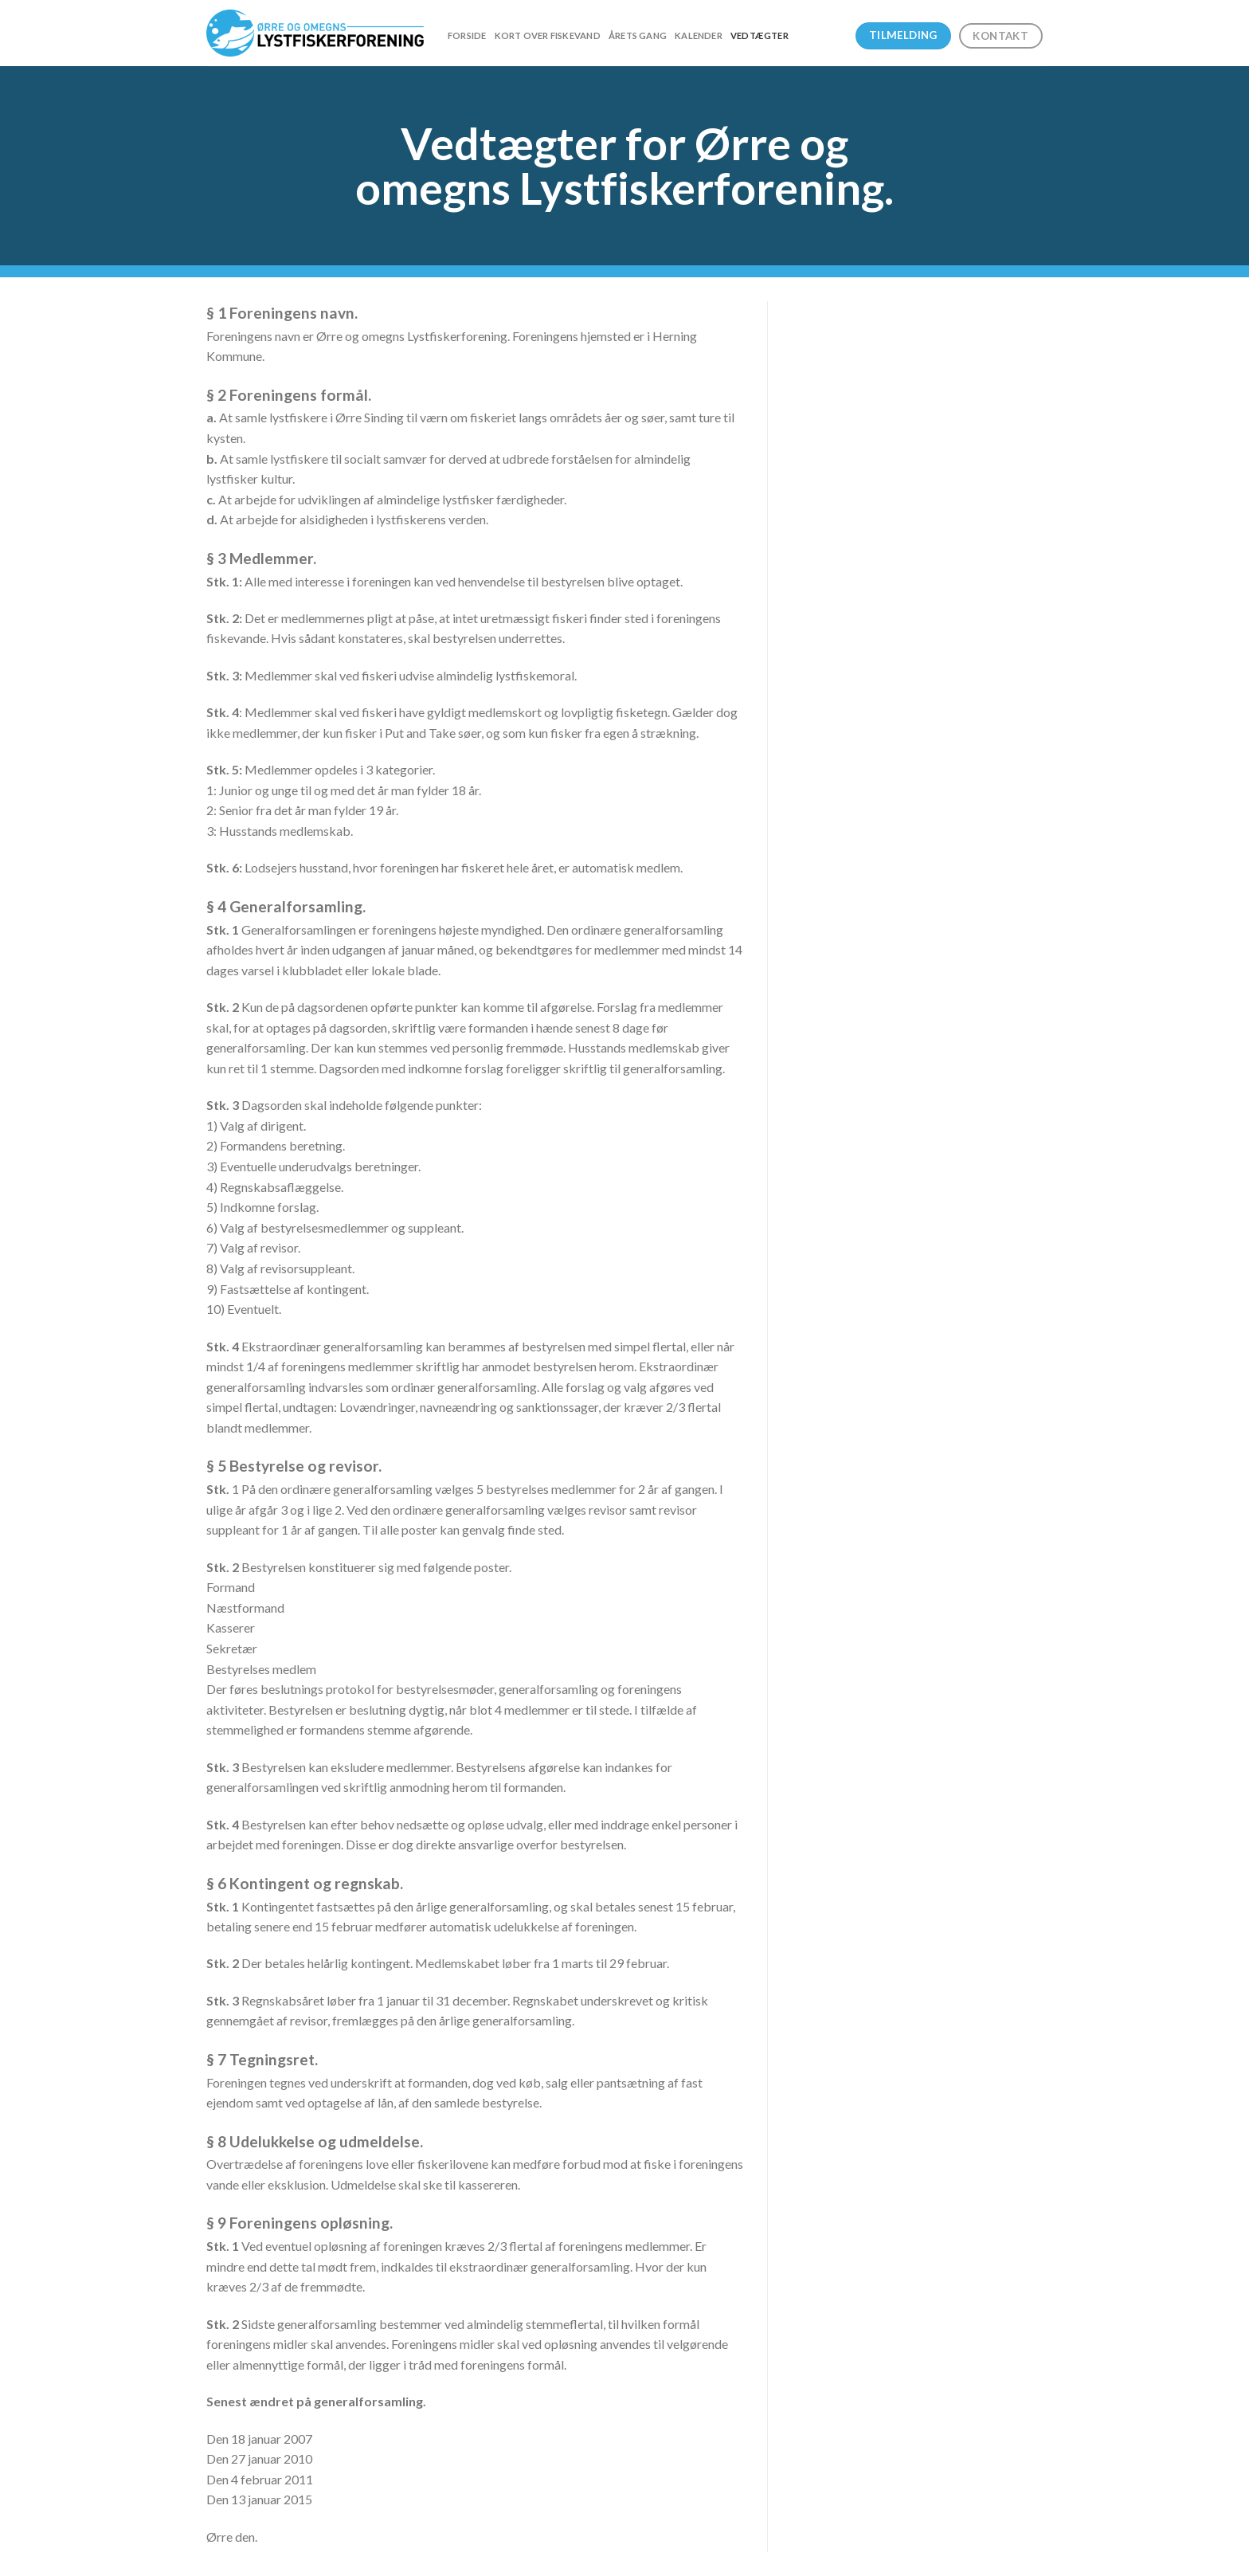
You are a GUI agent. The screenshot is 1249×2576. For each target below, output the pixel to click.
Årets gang (638, 35)
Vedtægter (759, 35)
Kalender (698, 35)
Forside (467, 35)
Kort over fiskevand (548, 35)
